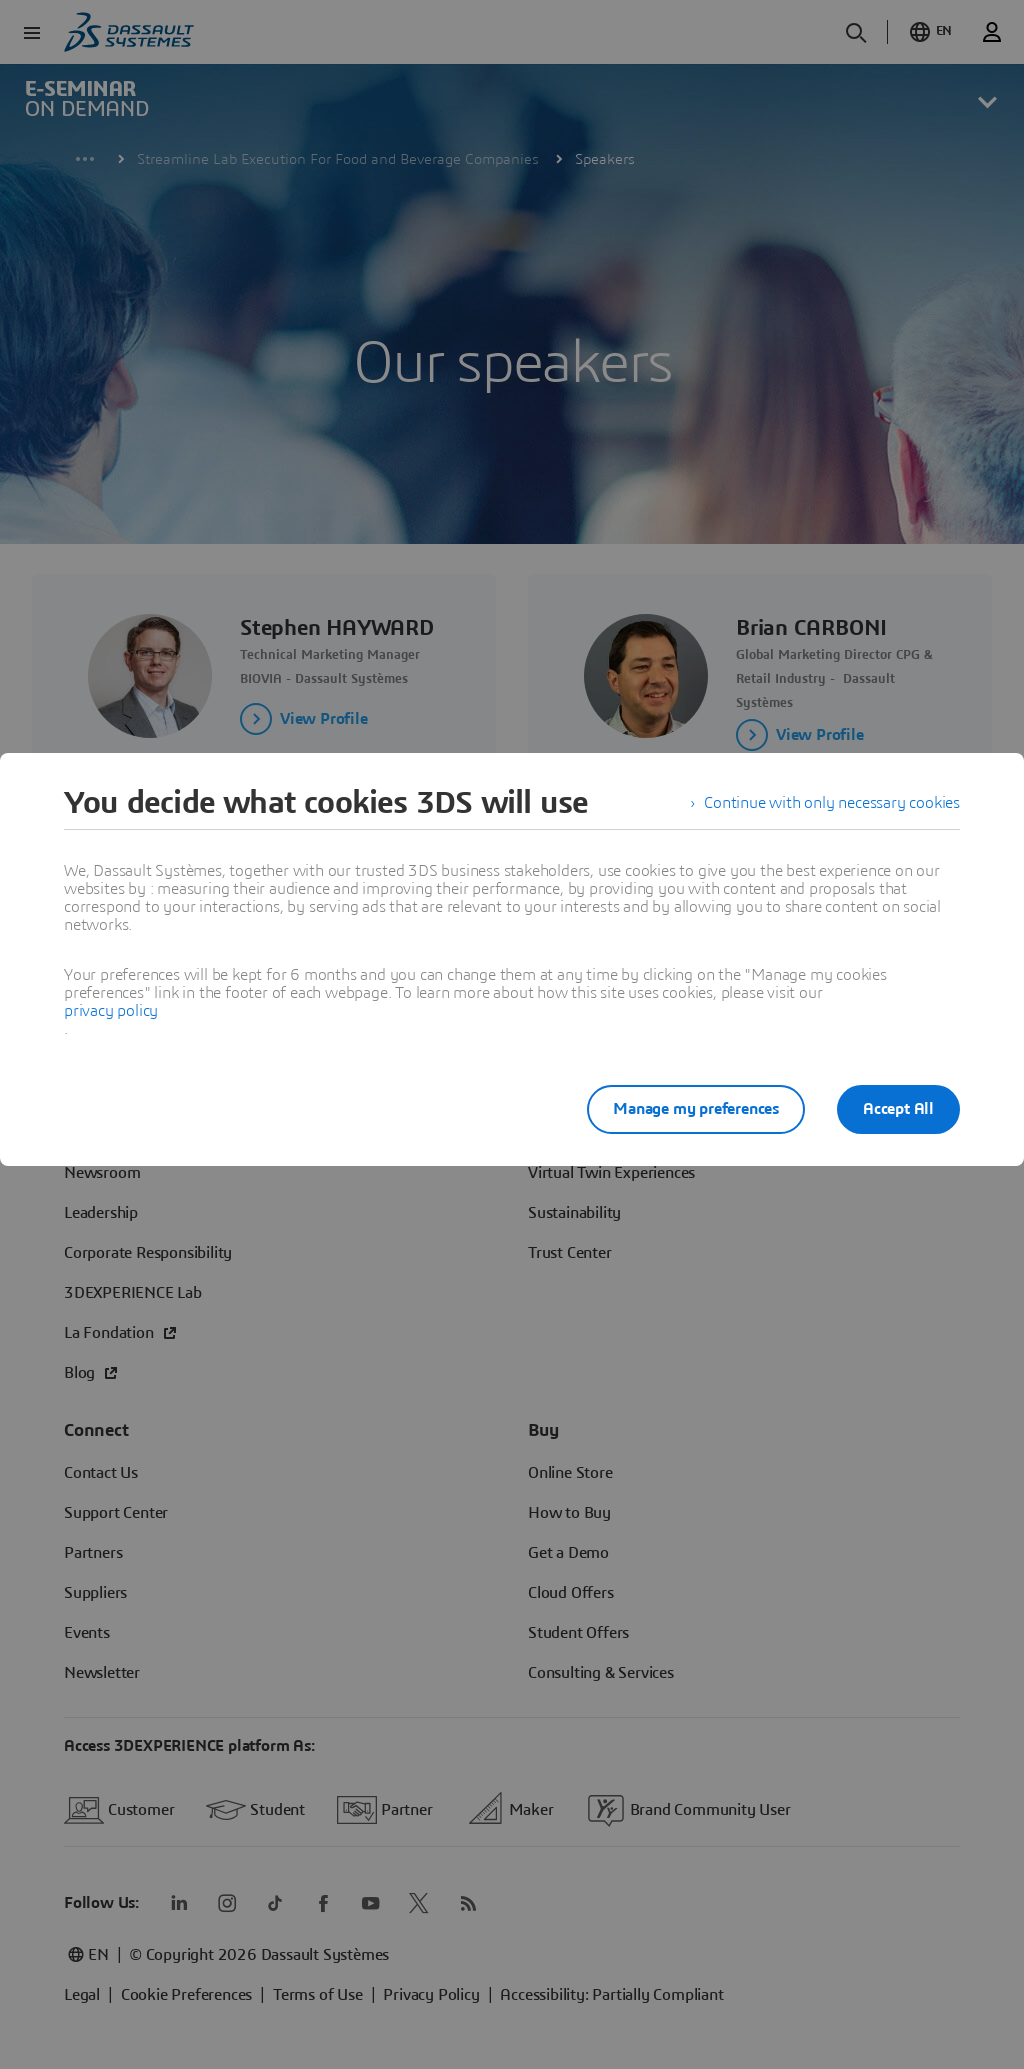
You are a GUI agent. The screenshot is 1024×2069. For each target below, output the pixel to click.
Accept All (898, 1109)
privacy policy (111, 1011)
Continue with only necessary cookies (832, 803)
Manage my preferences (696, 1109)
